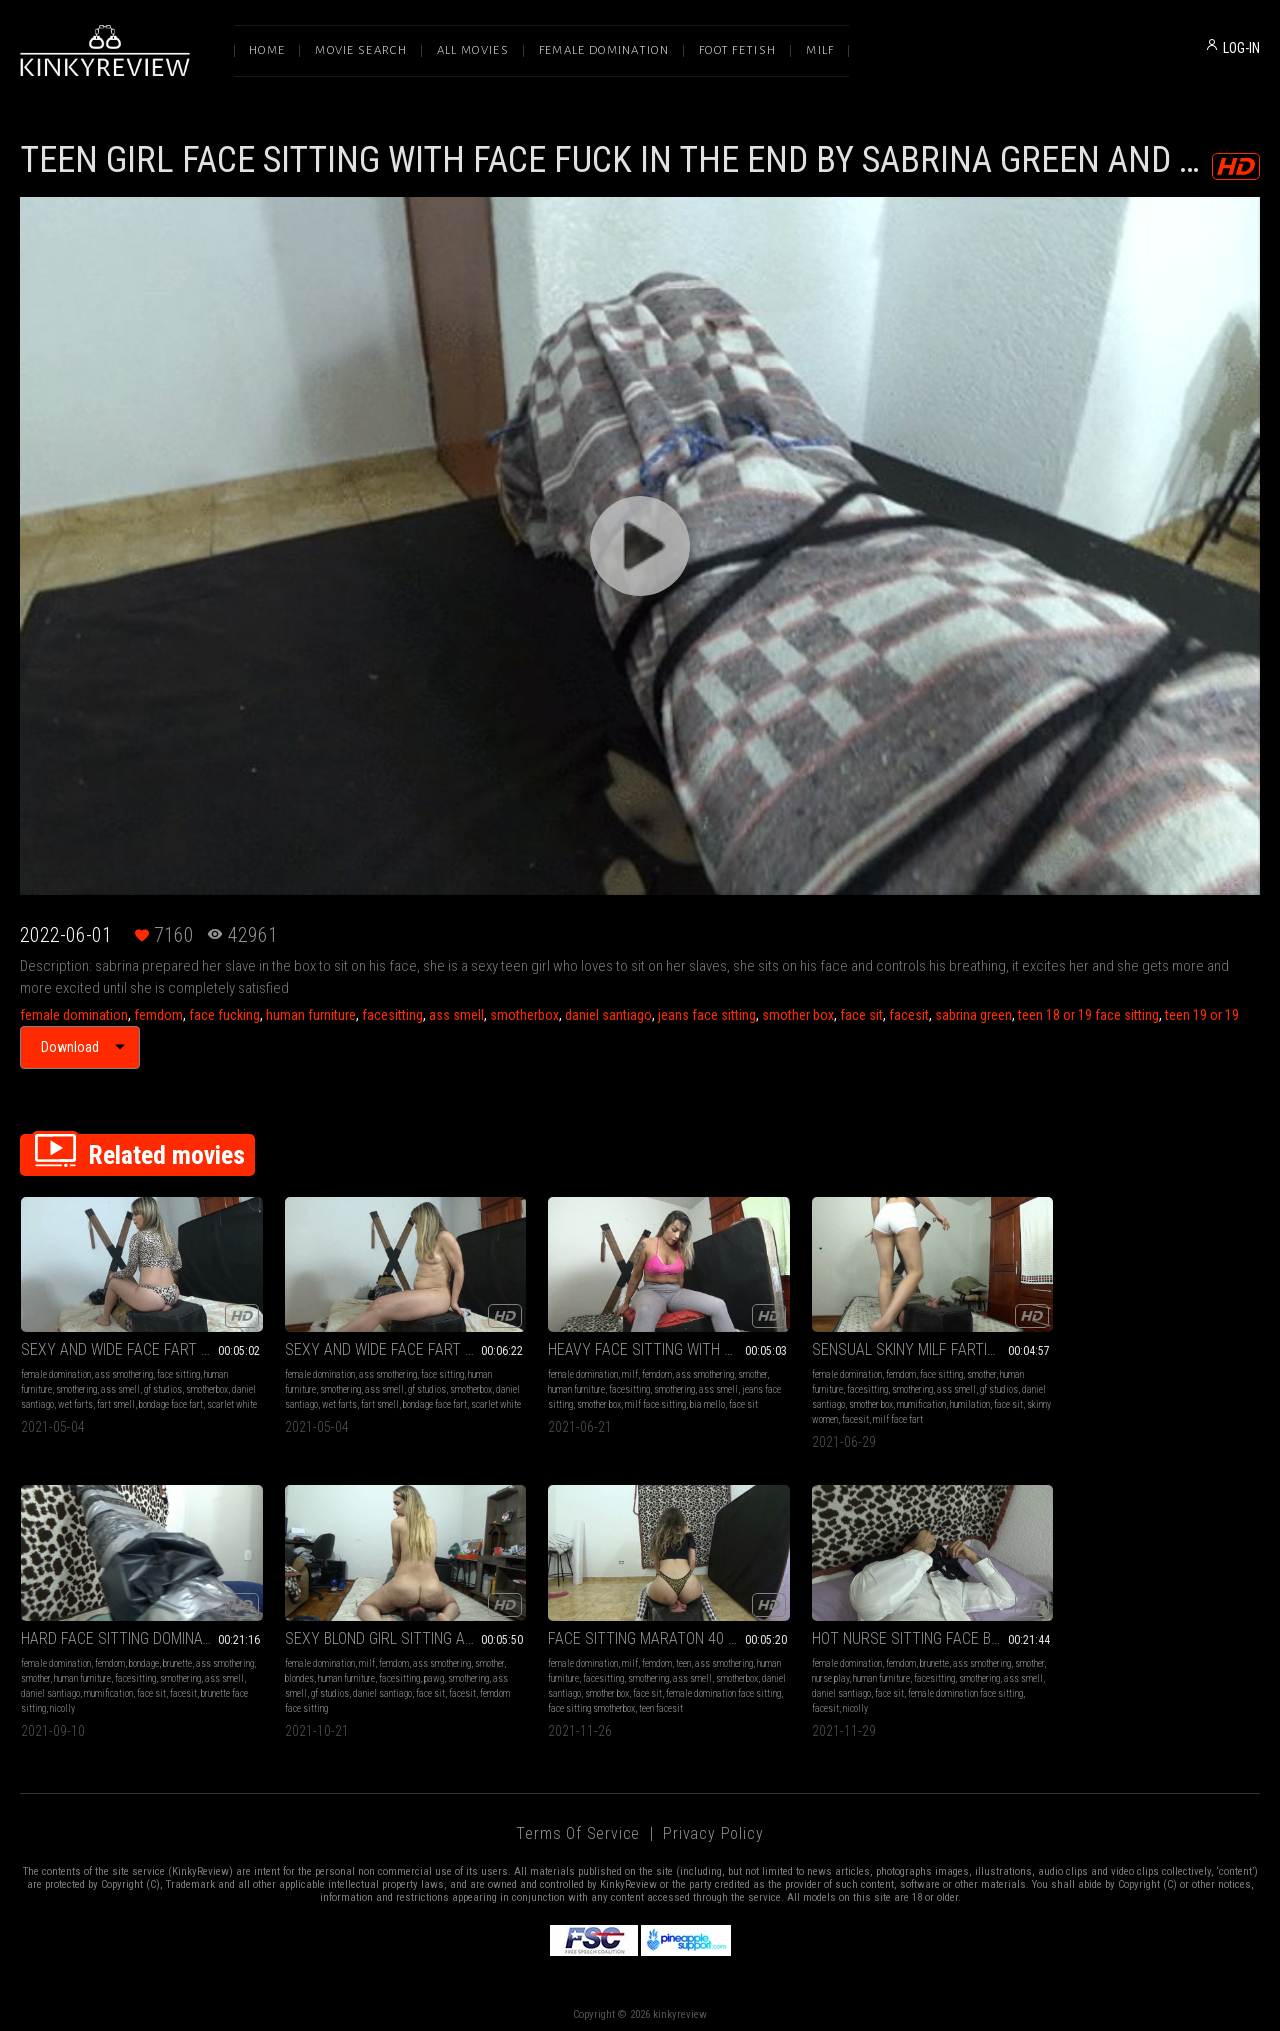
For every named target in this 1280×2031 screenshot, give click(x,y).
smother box (798, 1015)
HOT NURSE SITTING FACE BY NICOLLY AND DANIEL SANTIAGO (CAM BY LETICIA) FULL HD (640, 1625)
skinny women (818, 1413)
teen (408, 1650)
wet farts (101, 1398)
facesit (909, 1015)
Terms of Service (578, 1820)
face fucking (224, 1015)
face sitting (178, 1368)
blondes (35, 1665)
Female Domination (604, 50)
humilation (961, 1398)
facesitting (392, 1015)
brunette (1185, 1368)
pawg (170, 1665)
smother (729, 1368)
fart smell (142, 1398)
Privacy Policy (713, 1820)
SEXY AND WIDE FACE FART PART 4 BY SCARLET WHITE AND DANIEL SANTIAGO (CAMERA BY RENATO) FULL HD (388, 1343)
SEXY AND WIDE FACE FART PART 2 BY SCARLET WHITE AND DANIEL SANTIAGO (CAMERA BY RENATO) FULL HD (136, 1343)
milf (607, 1368)
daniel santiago (608, 1015)
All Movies (473, 50)
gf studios (163, 1383)
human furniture (311, 1015)
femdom (158, 1015)
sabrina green (973, 1015)
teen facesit (477, 1695)
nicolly (1119, 1413)
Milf (820, 50)
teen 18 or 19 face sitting (1088, 1015)
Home (267, 50)
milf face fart (904, 1413)
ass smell (456, 1015)
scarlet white (46, 1413)
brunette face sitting (1066, 1413)
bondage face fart (197, 1398)
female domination (74, 1015)
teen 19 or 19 (1202, 1015)
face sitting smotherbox (407, 1695)
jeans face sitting (707, 1015)
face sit (861, 1015)
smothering (76, 1383)
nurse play (576, 1665)
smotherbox (524, 1015)
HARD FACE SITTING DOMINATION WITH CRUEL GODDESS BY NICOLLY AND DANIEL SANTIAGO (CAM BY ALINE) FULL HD (1144, 1343)
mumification (912, 1398)
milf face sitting (650, 1398)
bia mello (702, 1398)
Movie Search (361, 50)
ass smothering (124, 1368)
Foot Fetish (737, 50)
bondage (1152, 1368)
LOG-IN (1241, 48)
